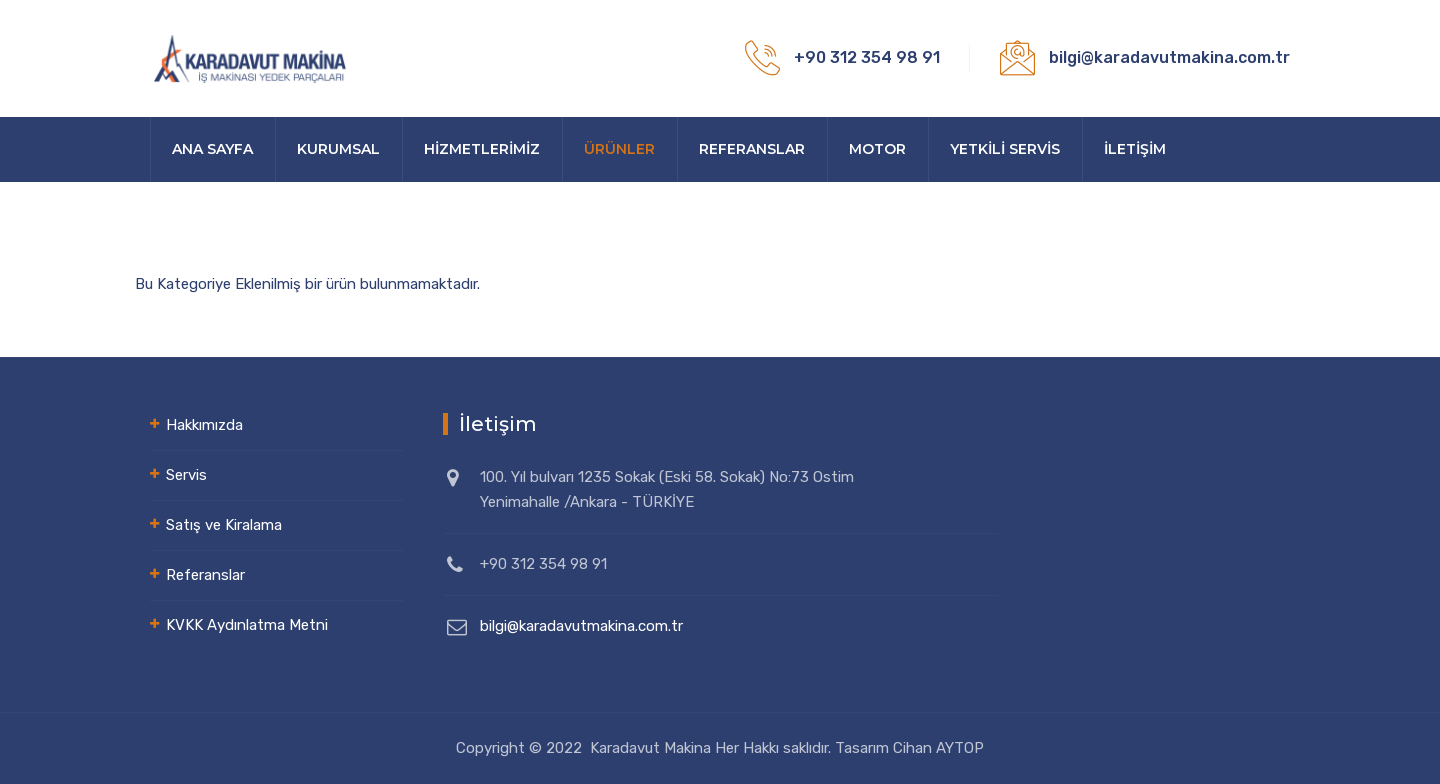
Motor (877, 149)
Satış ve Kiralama (224, 525)
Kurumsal (338, 149)
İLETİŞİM (1135, 149)
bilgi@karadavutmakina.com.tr (581, 626)
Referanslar (752, 149)
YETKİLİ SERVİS (1005, 149)
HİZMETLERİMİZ (482, 149)
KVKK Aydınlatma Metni (247, 625)
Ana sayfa (212, 149)
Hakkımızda (204, 425)
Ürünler (619, 149)
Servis (186, 475)
